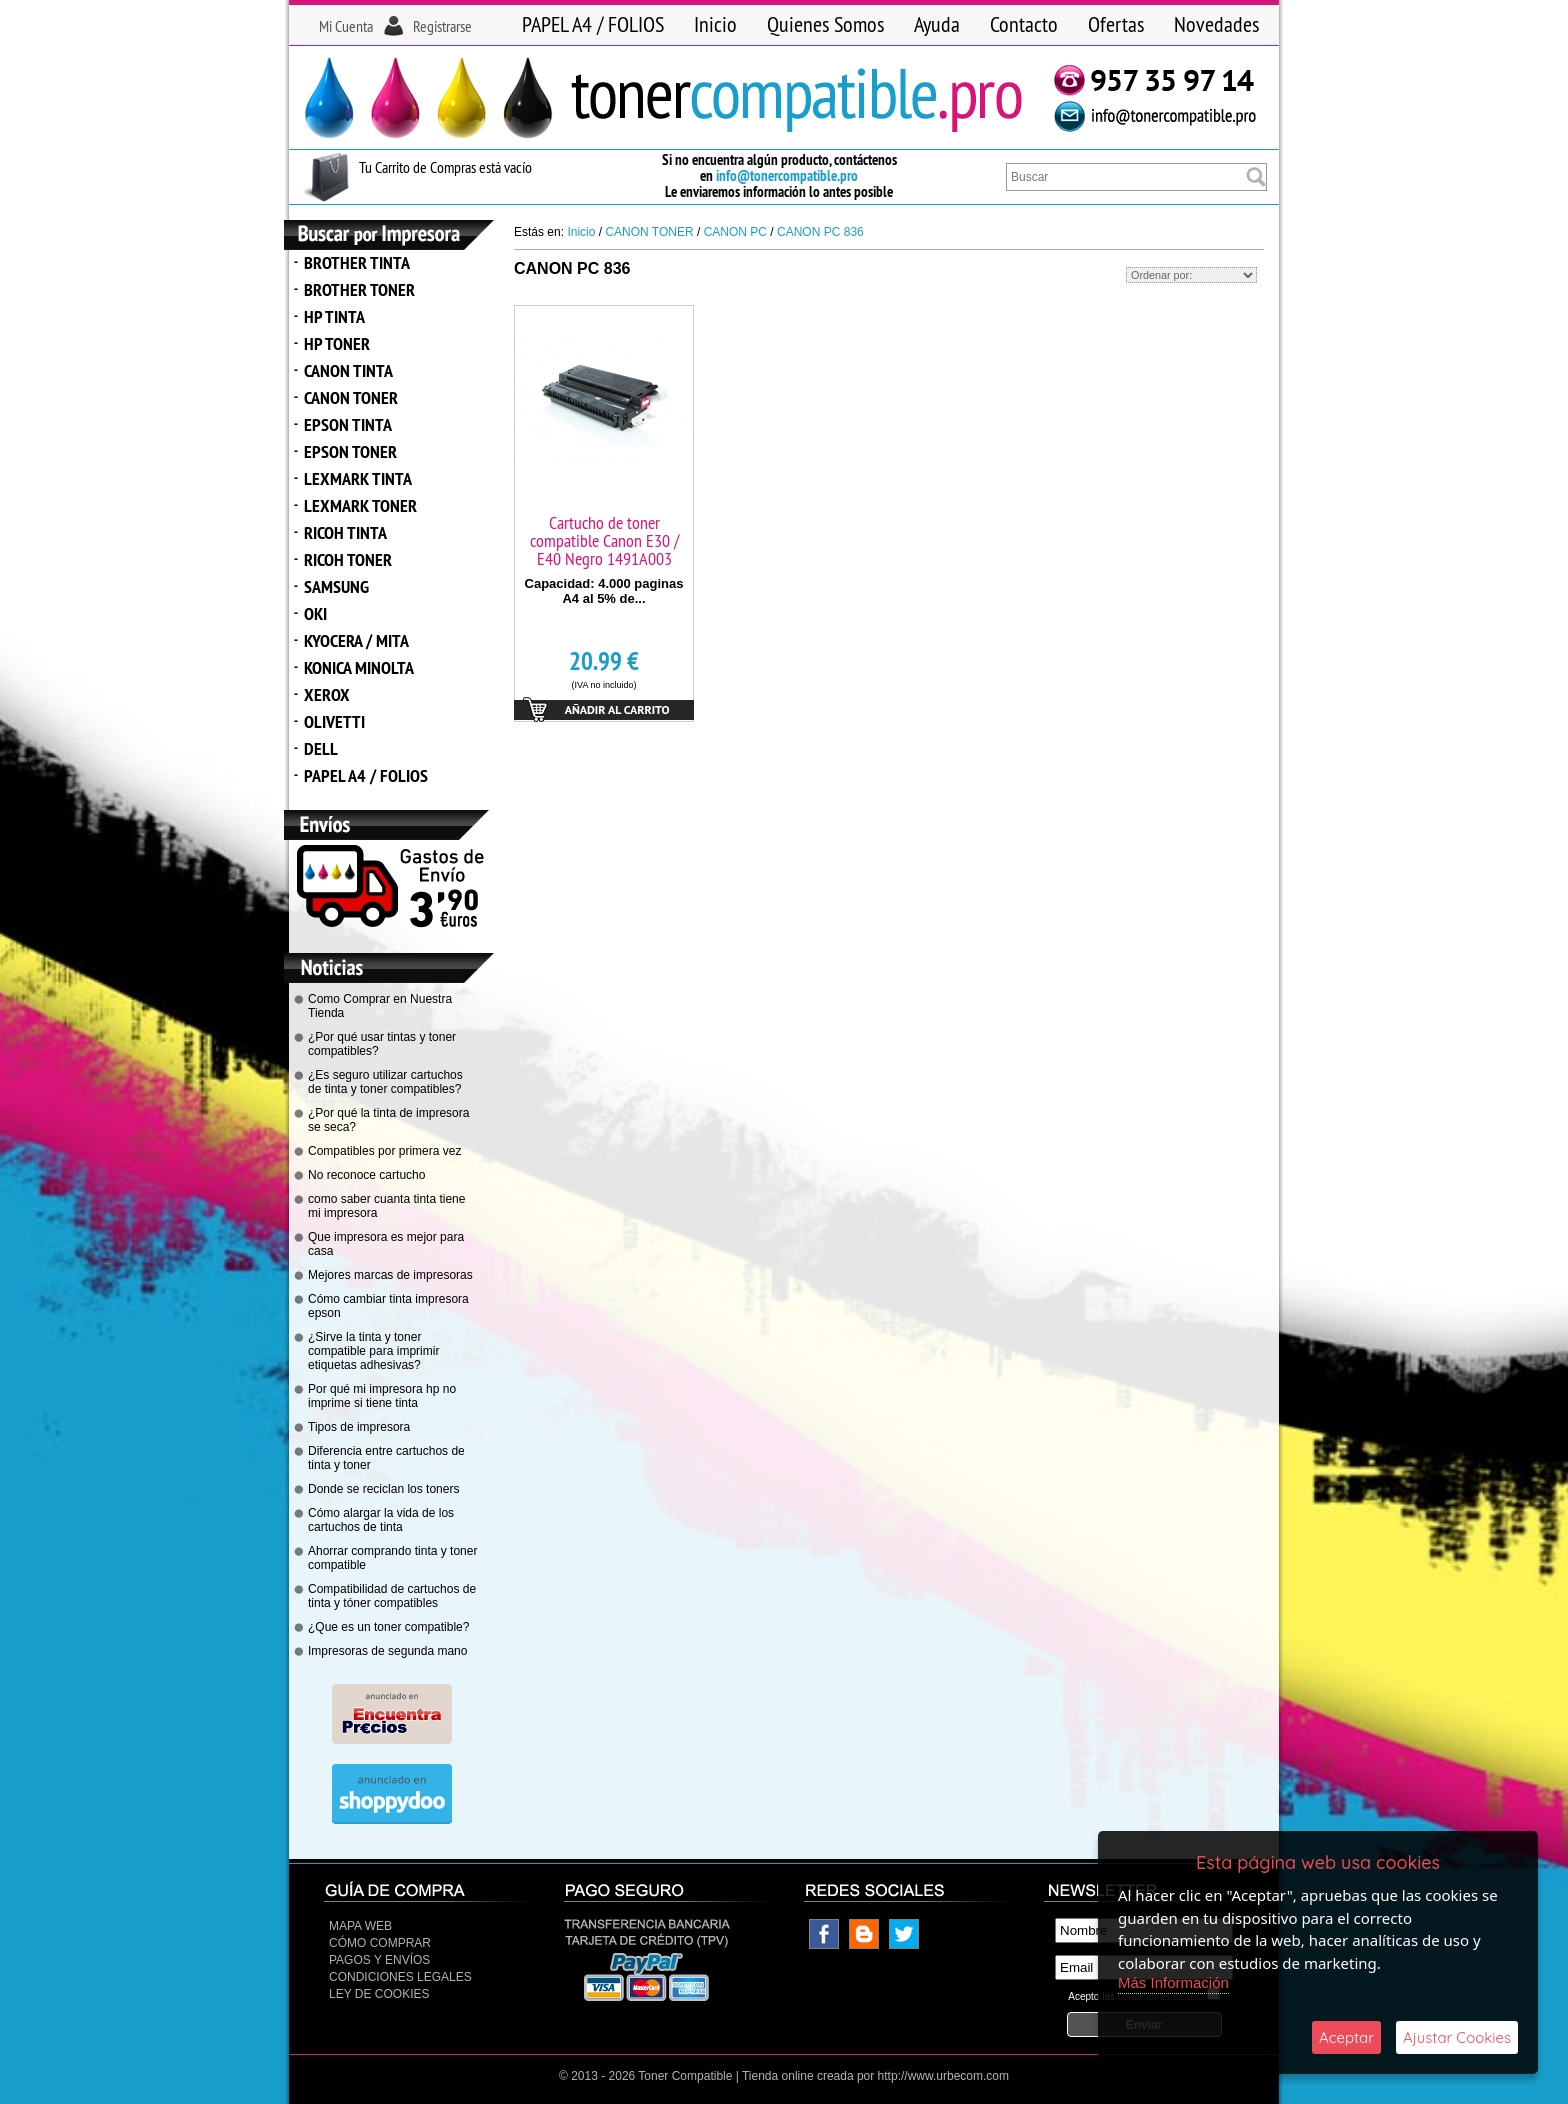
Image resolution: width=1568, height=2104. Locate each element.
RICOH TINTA (345, 532)
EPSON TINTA (348, 424)
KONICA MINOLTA (359, 667)
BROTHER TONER (359, 289)
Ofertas (1116, 24)
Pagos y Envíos (379, 1960)
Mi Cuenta (346, 26)
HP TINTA (334, 316)
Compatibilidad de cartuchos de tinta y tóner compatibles (392, 1596)
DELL (321, 748)
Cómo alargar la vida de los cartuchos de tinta (381, 1520)
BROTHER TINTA (357, 262)
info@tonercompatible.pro (787, 175)
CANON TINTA (348, 370)
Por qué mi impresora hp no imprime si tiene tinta (382, 1396)
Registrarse (442, 26)
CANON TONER (351, 397)
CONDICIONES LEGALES (400, 1977)
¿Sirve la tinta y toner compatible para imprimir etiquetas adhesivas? (373, 1351)
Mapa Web (360, 1926)
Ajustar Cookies (1457, 2037)
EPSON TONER (350, 451)
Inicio (715, 24)
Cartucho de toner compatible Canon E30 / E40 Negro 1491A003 (604, 540)
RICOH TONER (348, 559)
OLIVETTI (334, 721)
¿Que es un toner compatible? (388, 1627)
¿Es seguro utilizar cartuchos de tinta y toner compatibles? (385, 1082)
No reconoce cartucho (366, 1175)
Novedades (1216, 24)
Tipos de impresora (359, 1427)
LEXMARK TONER (360, 505)
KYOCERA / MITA (356, 640)
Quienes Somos (825, 24)
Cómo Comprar (380, 1943)
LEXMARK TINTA (358, 478)
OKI (315, 613)
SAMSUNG (336, 586)
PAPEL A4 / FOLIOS (593, 24)
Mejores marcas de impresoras (390, 1275)
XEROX (327, 694)
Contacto (1024, 24)
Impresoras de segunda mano (387, 1651)
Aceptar (1346, 2037)
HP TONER (337, 343)
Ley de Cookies (379, 1994)
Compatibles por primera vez (384, 1151)
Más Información (1173, 1982)
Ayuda (937, 24)
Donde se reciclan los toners (383, 1489)
